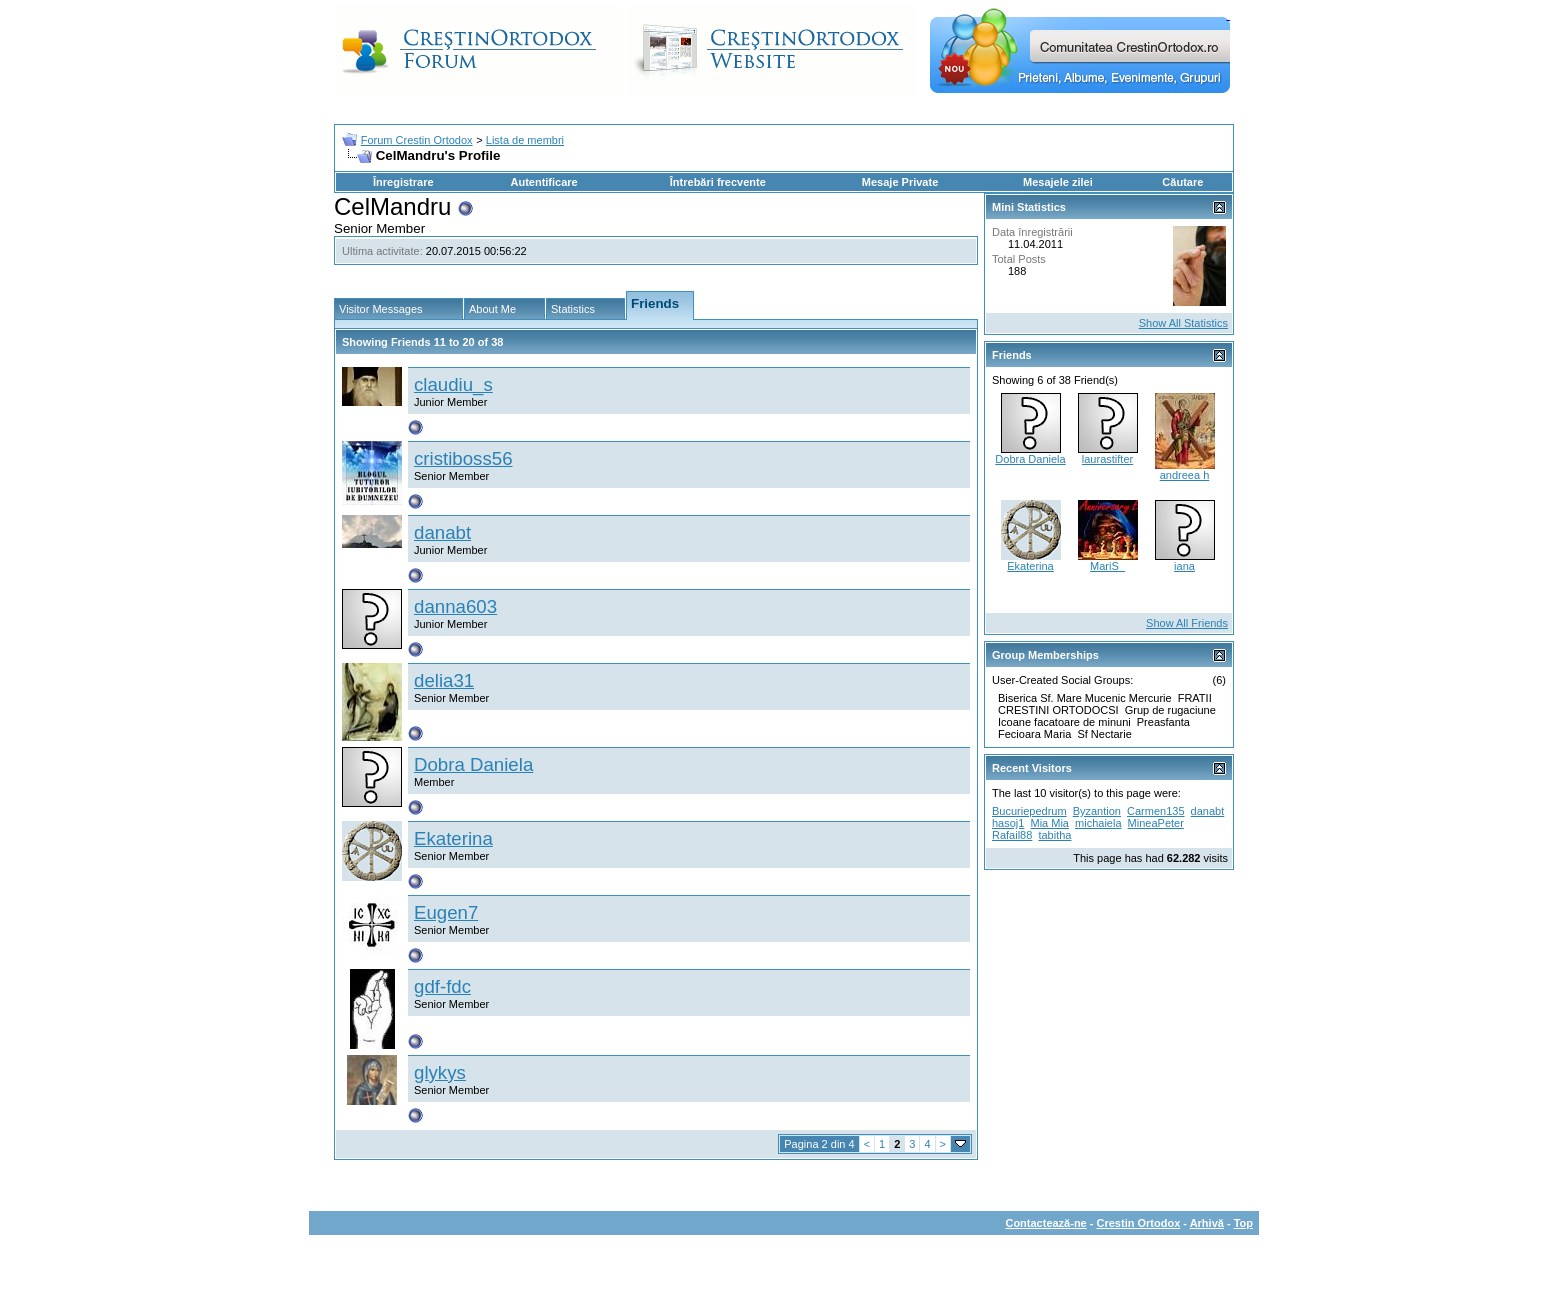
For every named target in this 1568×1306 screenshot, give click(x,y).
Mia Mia (1049, 823)
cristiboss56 (463, 458)
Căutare (1182, 182)
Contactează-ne (1045, 1223)
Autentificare (543, 182)
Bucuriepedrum (1029, 811)
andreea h (1185, 475)
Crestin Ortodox (1139, 1223)
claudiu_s (453, 384)
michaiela (1098, 823)
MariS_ (1107, 566)
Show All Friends (1187, 623)
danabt (442, 532)
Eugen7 (446, 912)
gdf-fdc (442, 986)
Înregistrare (403, 182)
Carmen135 (1155, 811)
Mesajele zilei (1058, 182)
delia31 (444, 680)
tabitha (1054, 835)
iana (1184, 566)
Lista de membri (525, 140)
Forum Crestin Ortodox (417, 140)
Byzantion (1097, 811)
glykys (440, 1072)
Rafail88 (1012, 835)
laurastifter (1107, 459)
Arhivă (1207, 1223)
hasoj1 (1008, 823)
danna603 (455, 606)
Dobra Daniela (473, 764)
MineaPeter (1156, 823)
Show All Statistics (1183, 323)
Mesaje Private (900, 182)
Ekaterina (453, 838)
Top (1243, 1223)
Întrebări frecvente (718, 182)
